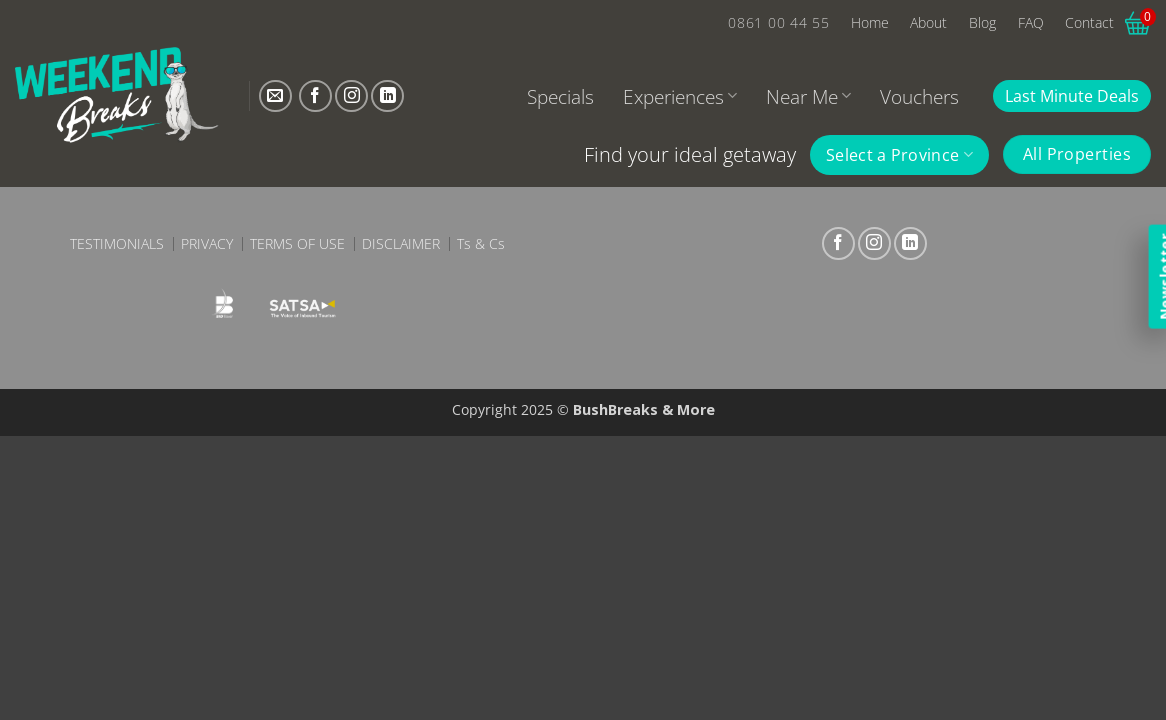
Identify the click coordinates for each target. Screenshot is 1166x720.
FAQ (1031, 22)
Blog (982, 22)
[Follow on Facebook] (315, 96)
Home (870, 22)
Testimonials (117, 244)
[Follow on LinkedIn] (387, 96)
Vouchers (919, 96)
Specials (560, 96)
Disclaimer (401, 244)
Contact (1089, 22)
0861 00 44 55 (778, 22)
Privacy (207, 244)
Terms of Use (297, 244)
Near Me (808, 96)
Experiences (680, 96)
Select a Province (899, 155)
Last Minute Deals (1072, 96)
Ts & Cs (481, 244)
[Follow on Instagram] (351, 96)
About (928, 22)
